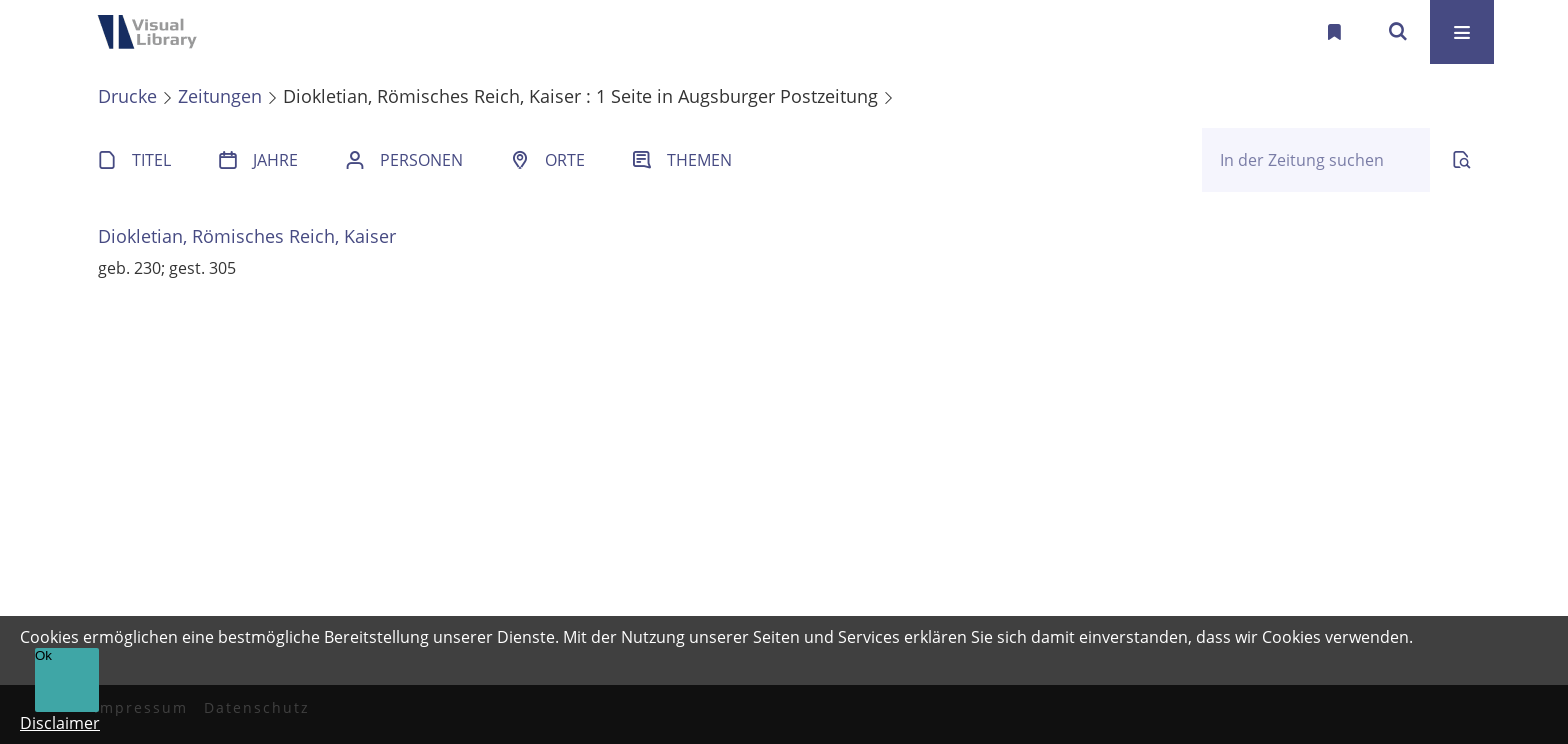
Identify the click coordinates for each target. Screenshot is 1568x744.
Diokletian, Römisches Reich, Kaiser (247, 236)
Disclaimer (60, 723)
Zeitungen (220, 96)
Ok (43, 655)
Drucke (127, 96)
